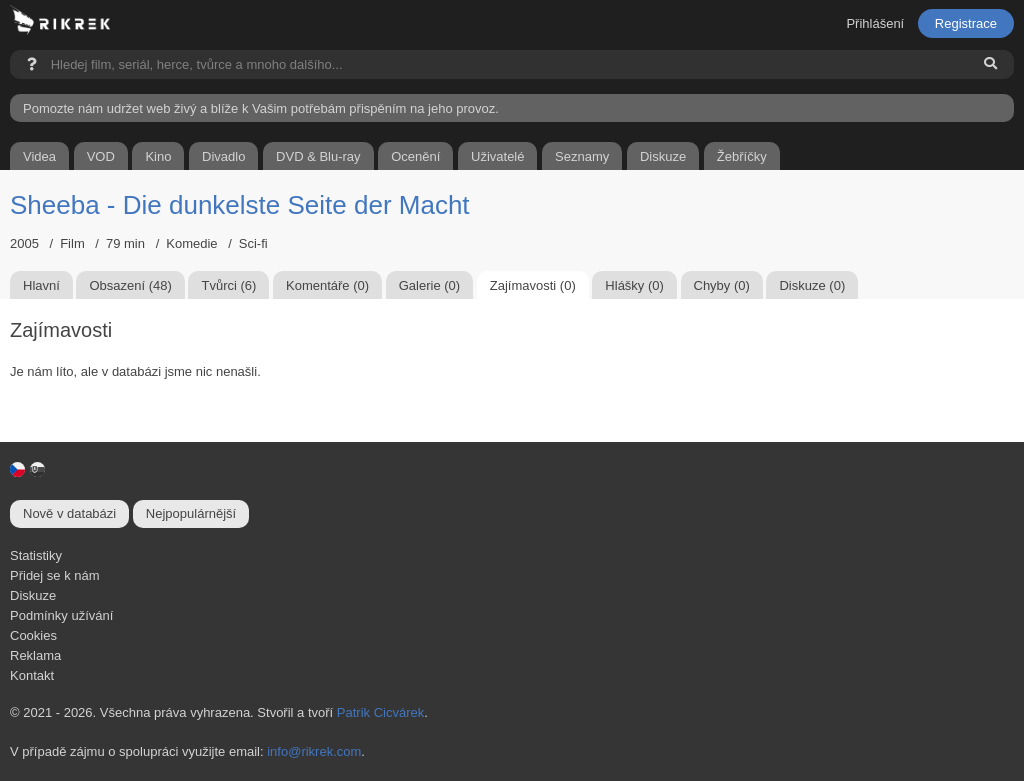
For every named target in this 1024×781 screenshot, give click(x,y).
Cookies (33, 635)
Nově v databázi (69, 513)
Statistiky (36, 555)
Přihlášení (875, 23)
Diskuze (33, 595)
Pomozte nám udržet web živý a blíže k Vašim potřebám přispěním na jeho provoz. (261, 108)
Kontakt (32, 675)
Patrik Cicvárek (380, 712)
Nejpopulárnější (191, 513)
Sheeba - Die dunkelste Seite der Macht (240, 205)
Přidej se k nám (55, 575)
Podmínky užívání (61, 615)
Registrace (966, 23)
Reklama (35, 655)
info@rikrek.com (314, 751)
